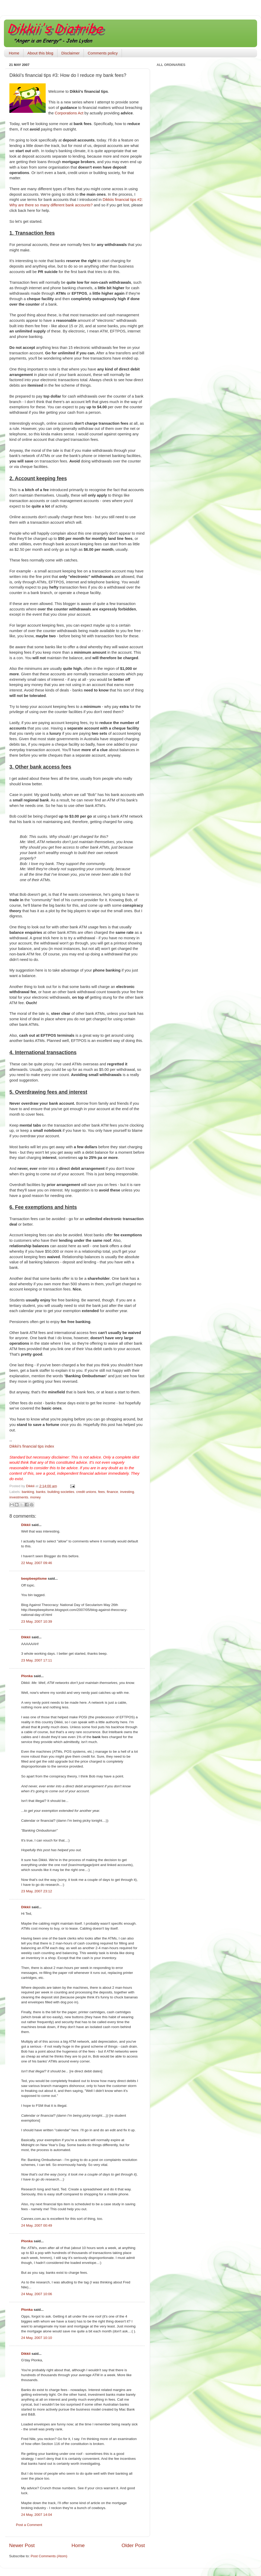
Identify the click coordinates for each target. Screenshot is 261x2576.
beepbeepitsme (34, 1578)
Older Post (133, 2545)
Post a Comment (29, 2525)
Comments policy (103, 53)
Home (14, 53)
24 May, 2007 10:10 (36, 2338)
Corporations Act (69, 113)
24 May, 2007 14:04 (36, 2515)
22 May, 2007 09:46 (36, 1563)
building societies (61, 1492)
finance (112, 1492)
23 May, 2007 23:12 (36, 1891)
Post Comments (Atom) (49, 2556)
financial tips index (31, 1446)
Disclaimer (70, 53)
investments (18, 1497)
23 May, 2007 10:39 (36, 1621)
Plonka (27, 1676)
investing (127, 1492)
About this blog (40, 53)
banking (28, 1492)
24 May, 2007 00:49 (36, 2225)
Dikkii (26, 1525)
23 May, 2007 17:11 (36, 1660)
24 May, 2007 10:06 (36, 2294)
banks (40, 1492)
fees (101, 1492)
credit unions (86, 1492)
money (35, 1497)
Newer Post (22, 2545)
